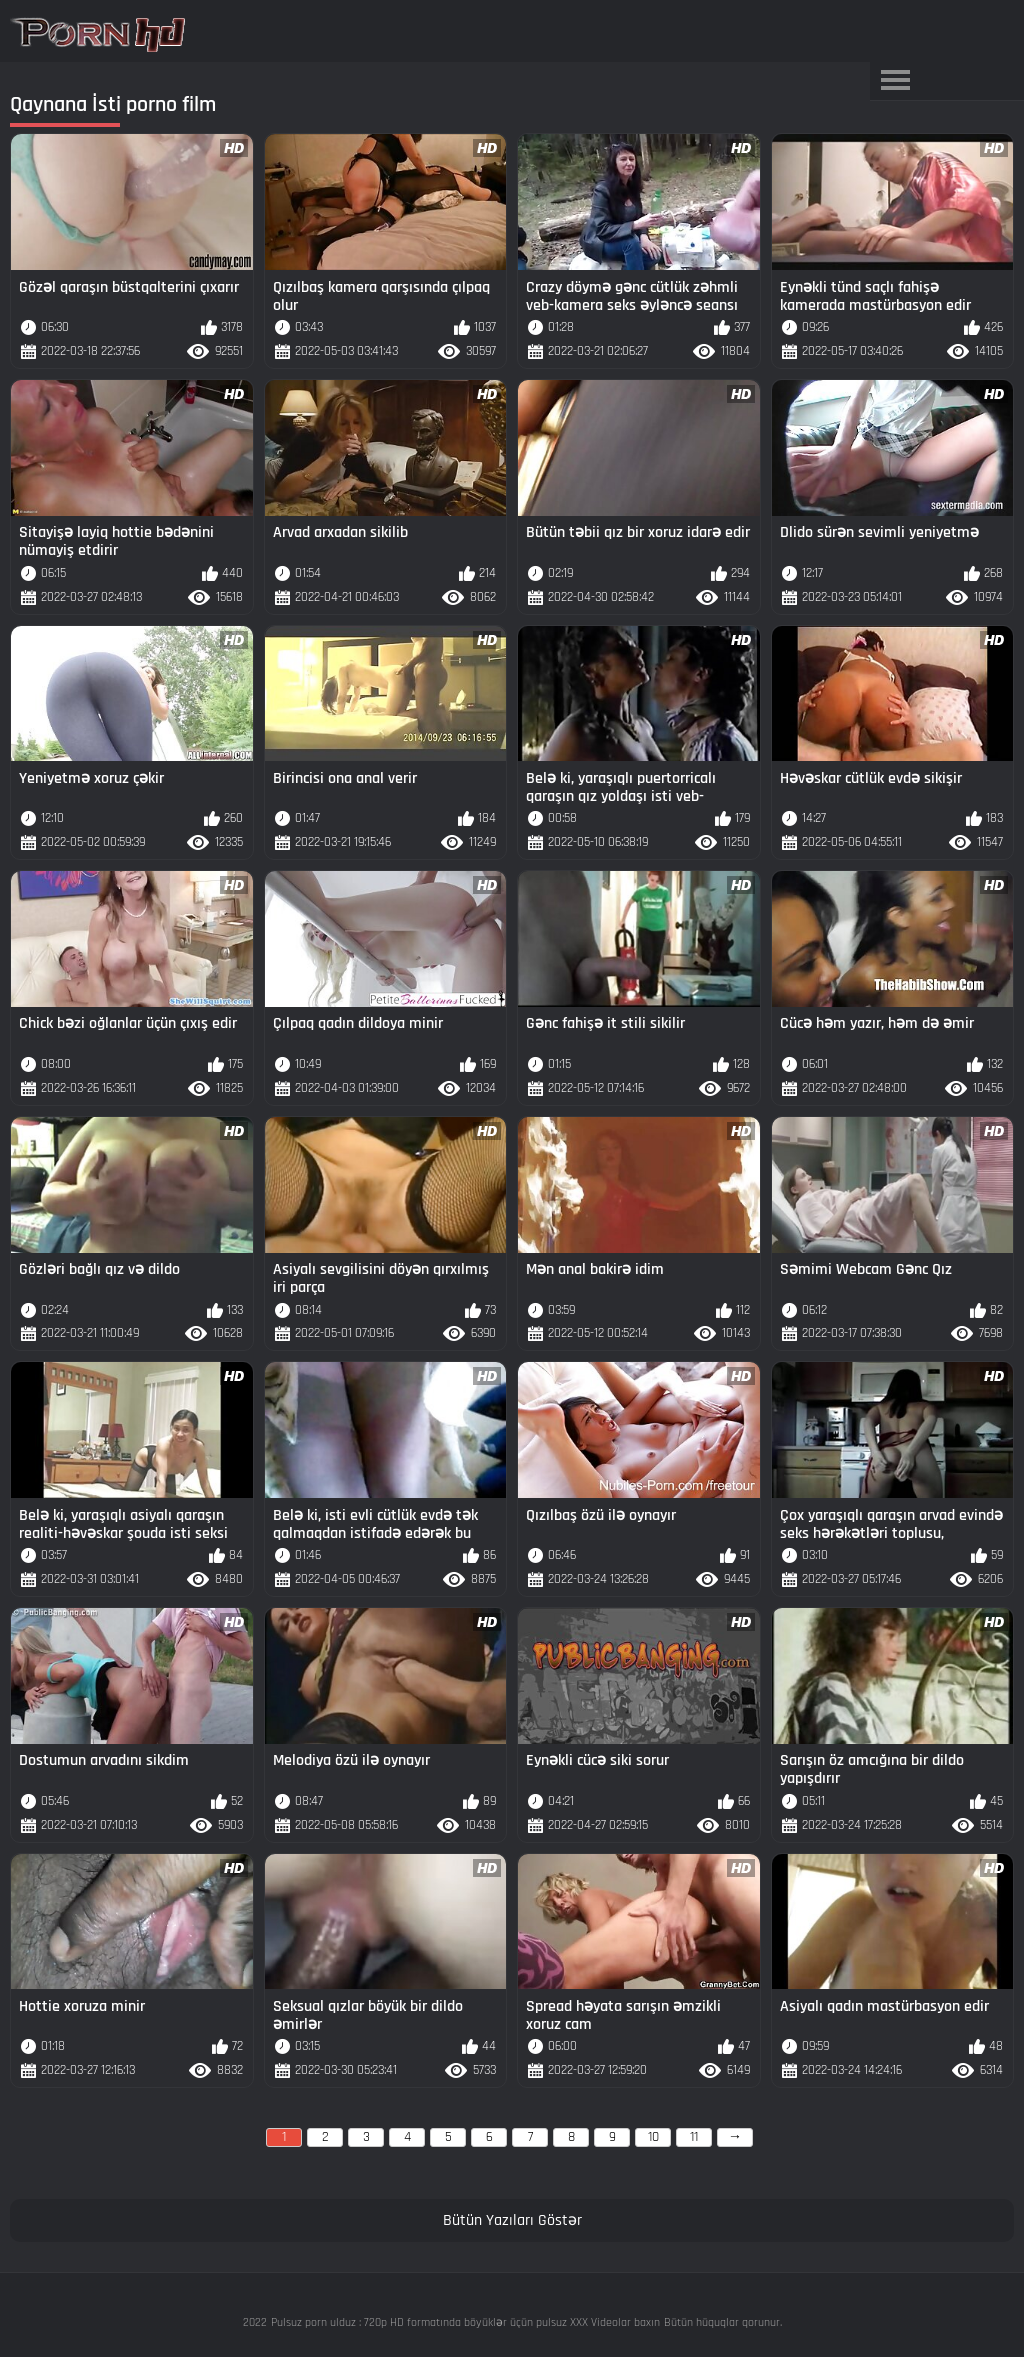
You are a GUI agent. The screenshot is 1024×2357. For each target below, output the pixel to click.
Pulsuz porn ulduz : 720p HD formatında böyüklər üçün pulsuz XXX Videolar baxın (465, 2322)
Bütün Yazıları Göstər (512, 2220)
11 (694, 2137)
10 (653, 2137)
